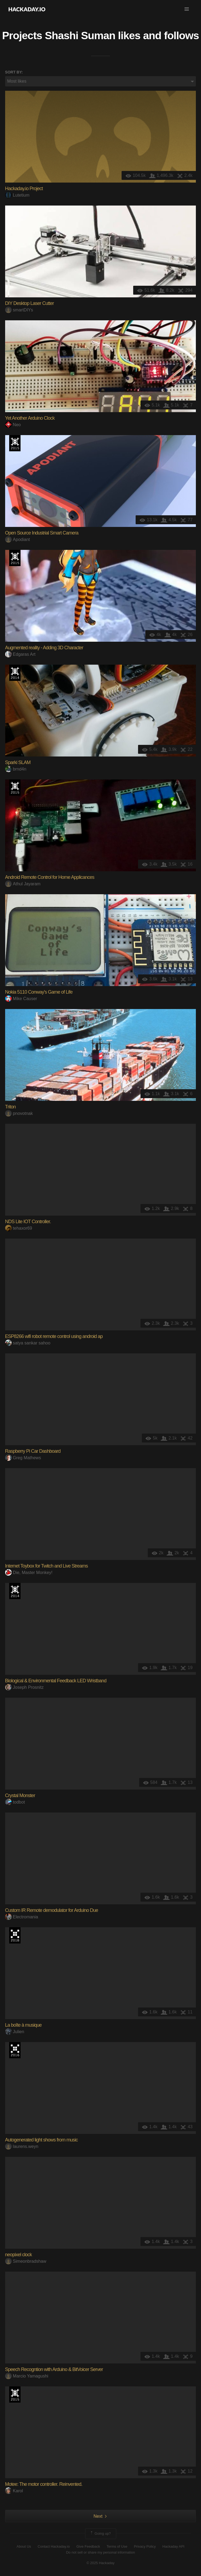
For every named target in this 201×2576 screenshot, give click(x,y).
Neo (13, 424)
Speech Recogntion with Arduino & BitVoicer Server (54, 2369)
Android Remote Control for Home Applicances (49, 877)
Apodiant (17, 539)
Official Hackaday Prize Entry (15, 673)
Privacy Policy (145, 2546)
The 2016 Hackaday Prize (15, 2050)
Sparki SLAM (18, 762)
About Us (23, 2546)
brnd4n (15, 769)
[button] (186, 9)
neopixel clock (18, 2254)
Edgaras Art (20, 654)
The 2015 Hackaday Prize (15, 443)
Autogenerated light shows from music (41, 2140)
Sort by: (14, 72)
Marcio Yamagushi (26, 2376)
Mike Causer (21, 998)
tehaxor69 (18, 1228)
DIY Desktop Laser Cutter (29, 303)
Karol (14, 2490)
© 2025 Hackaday (100, 2563)
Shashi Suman (80, 35)
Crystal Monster (20, 1795)
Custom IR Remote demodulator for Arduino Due (51, 1910)
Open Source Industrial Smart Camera (41, 533)
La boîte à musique (23, 2025)
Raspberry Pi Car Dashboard (33, 1451)
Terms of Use (117, 2546)
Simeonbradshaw (25, 2261)
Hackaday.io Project (24, 188)
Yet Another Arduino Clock (30, 418)
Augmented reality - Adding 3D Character (44, 647)
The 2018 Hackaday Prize (15, 1935)
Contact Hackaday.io (54, 2546)
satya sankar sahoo (28, 1343)
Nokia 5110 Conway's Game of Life (39, 992)
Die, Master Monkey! (29, 1572)
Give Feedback (88, 2546)
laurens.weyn (21, 2146)
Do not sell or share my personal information (100, 2552)
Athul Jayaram (23, 884)
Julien (14, 2031)
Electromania (21, 1917)
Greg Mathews (23, 1457)
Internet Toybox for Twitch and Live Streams (46, 1566)
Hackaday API (173, 2546)
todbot (15, 1802)
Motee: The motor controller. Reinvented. (43, 2484)
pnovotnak (19, 1113)
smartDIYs (19, 310)
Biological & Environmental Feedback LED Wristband (55, 1680)
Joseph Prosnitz (24, 1687)
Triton (10, 1106)
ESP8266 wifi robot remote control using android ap (54, 1336)
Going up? (100, 2534)
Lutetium (17, 195)
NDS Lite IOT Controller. (28, 1221)
